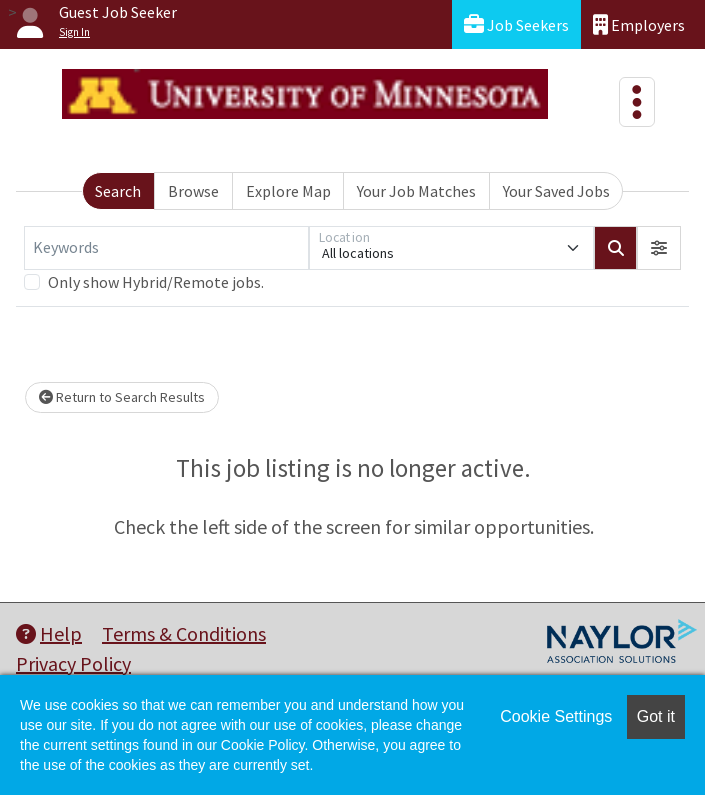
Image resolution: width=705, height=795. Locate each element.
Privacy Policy (73, 663)
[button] (659, 248)
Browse (193, 191)
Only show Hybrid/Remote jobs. (156, 282)
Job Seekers (516, 24)
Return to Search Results (122, 397)
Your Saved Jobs (556, 191)
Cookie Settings (556, 716)
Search (118, 191)
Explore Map (288, 191)
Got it (656, 716)
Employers (639, 24)
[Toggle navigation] (637, 102)
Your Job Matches (416, 191)
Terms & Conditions (184, 633)
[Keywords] (166, 248)
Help (49, 633)
